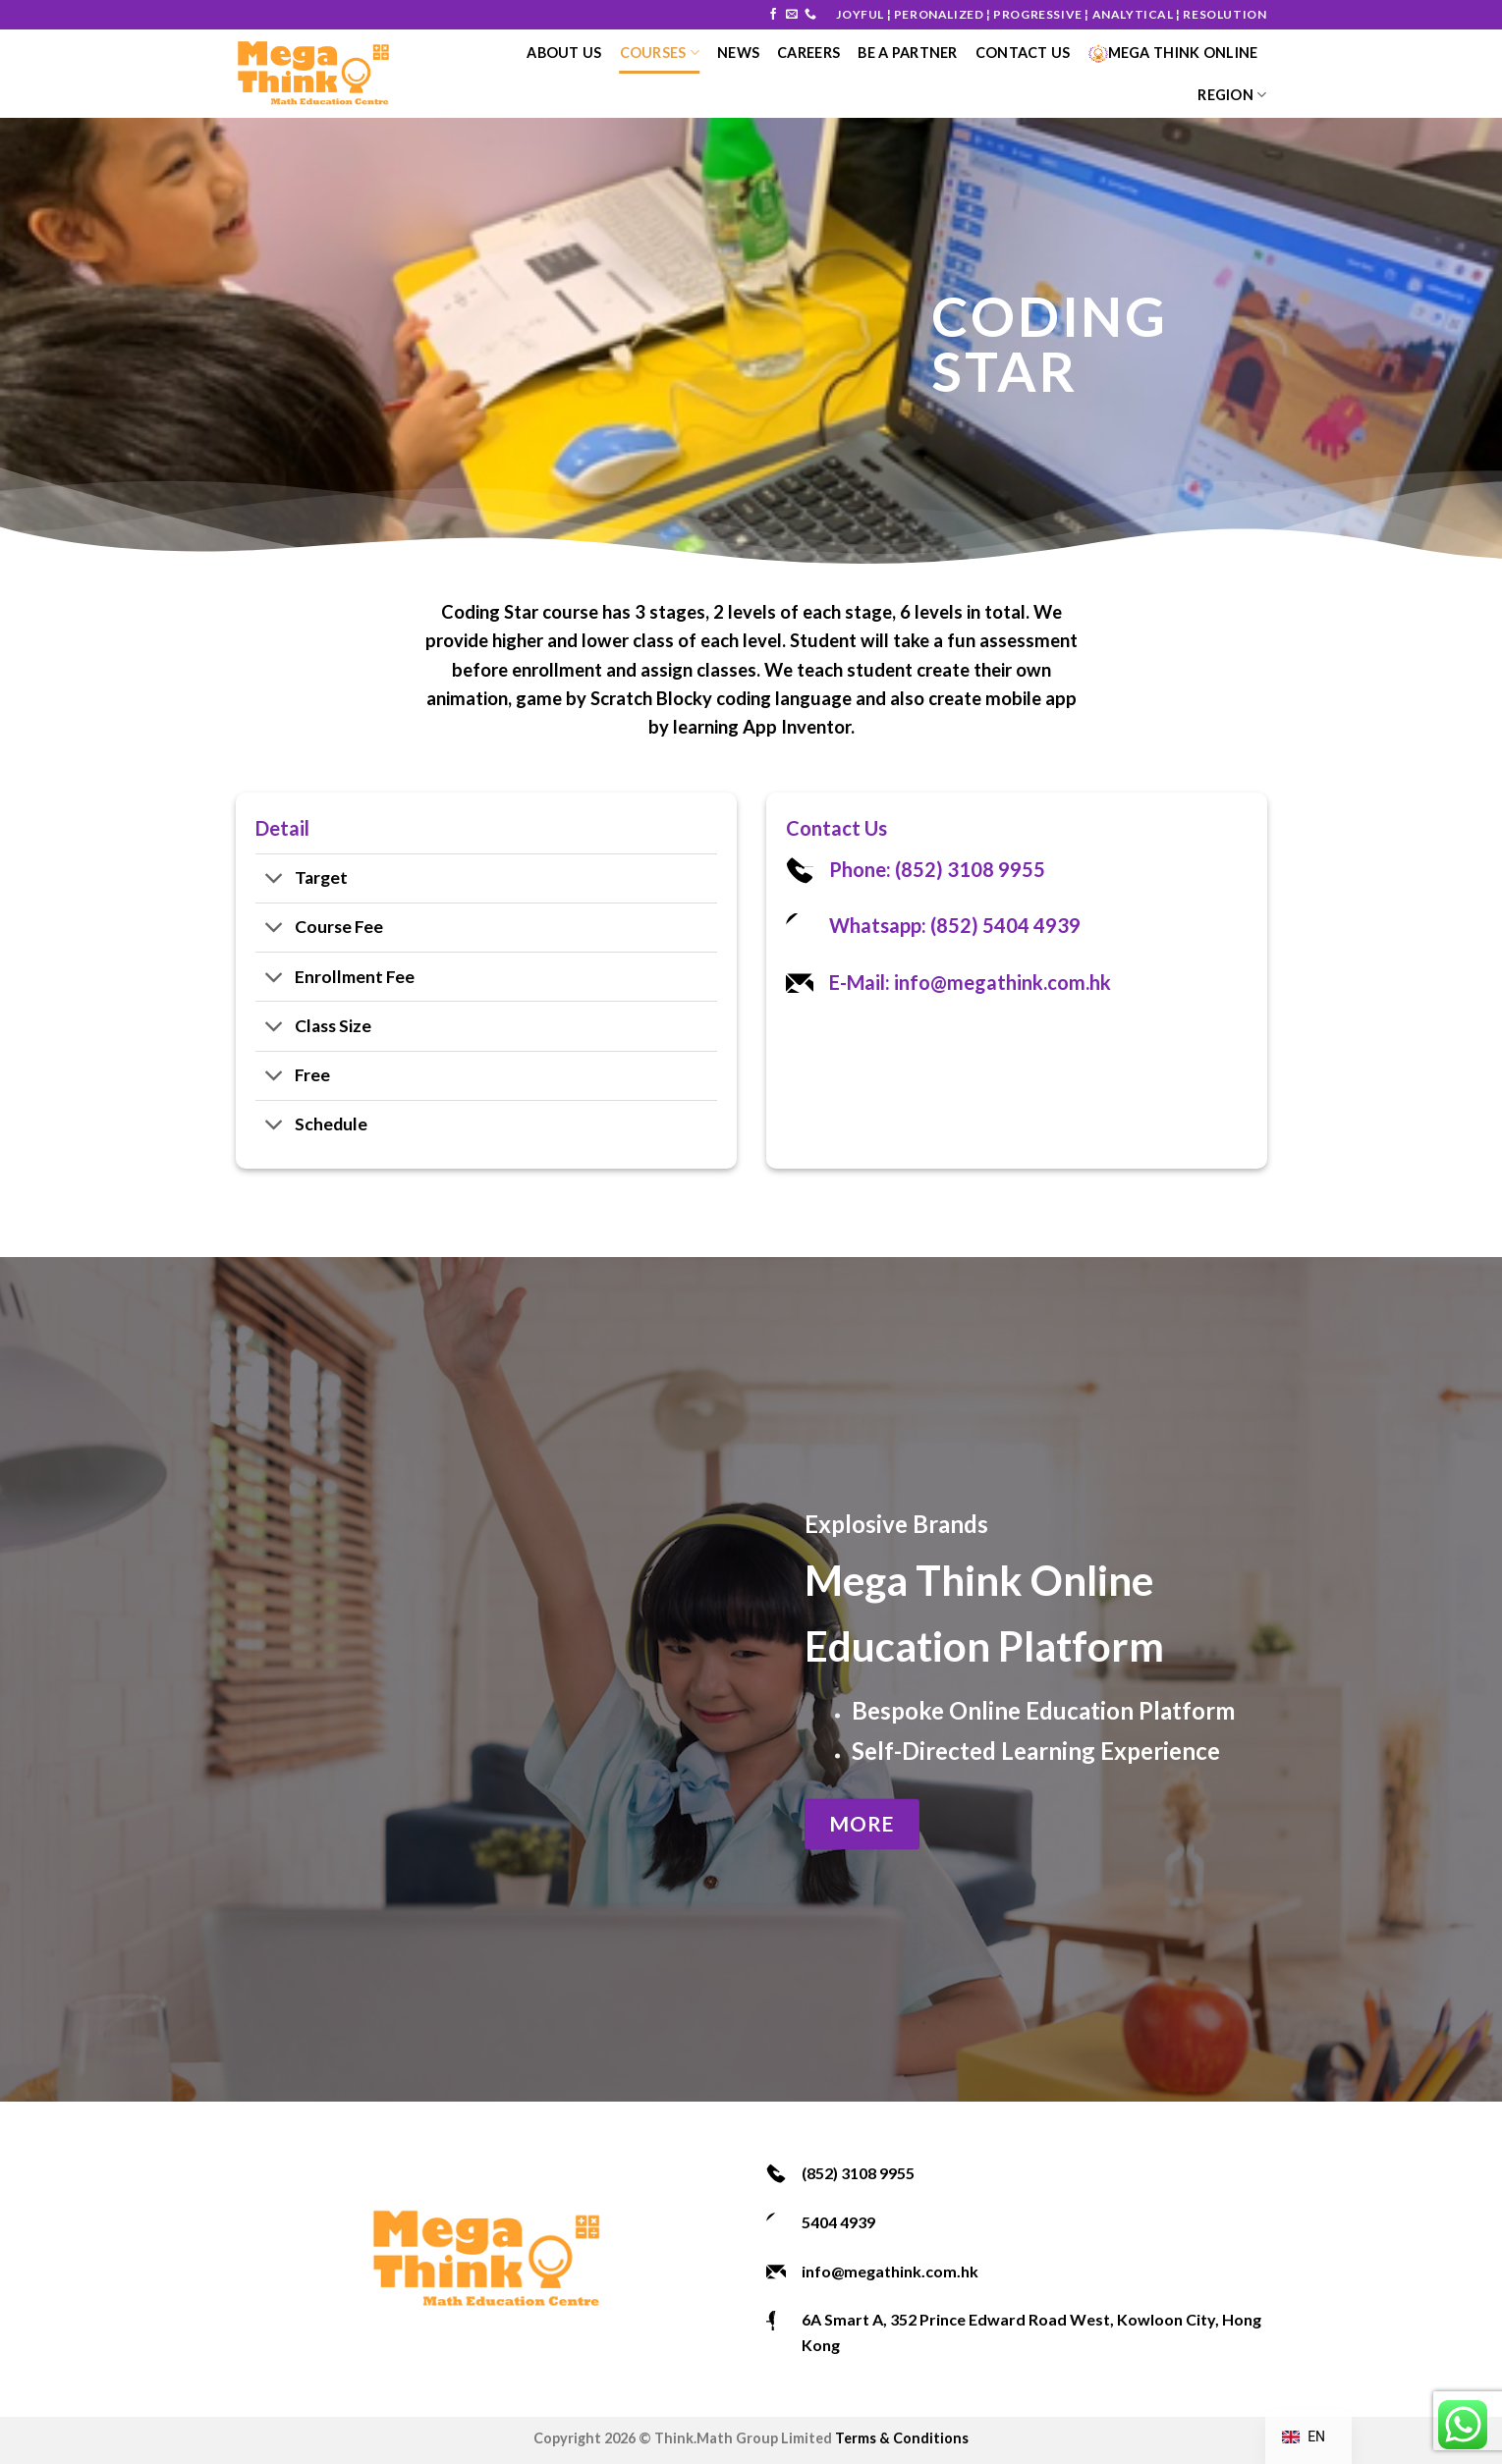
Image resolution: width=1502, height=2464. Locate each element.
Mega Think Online (1173, 52)
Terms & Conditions (902, 2438)
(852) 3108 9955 (858, 2172)
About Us (564, 52)
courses (660, 52)
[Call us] (810, 15)
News (738, 52)
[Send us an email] (792, 15)
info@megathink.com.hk (890, 2271)
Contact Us (1023, 52)
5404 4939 (838, 2222)
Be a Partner (907, 52)
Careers (808, 52)
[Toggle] (274, 880)
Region (1231, 94)
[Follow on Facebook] (773, 15)
